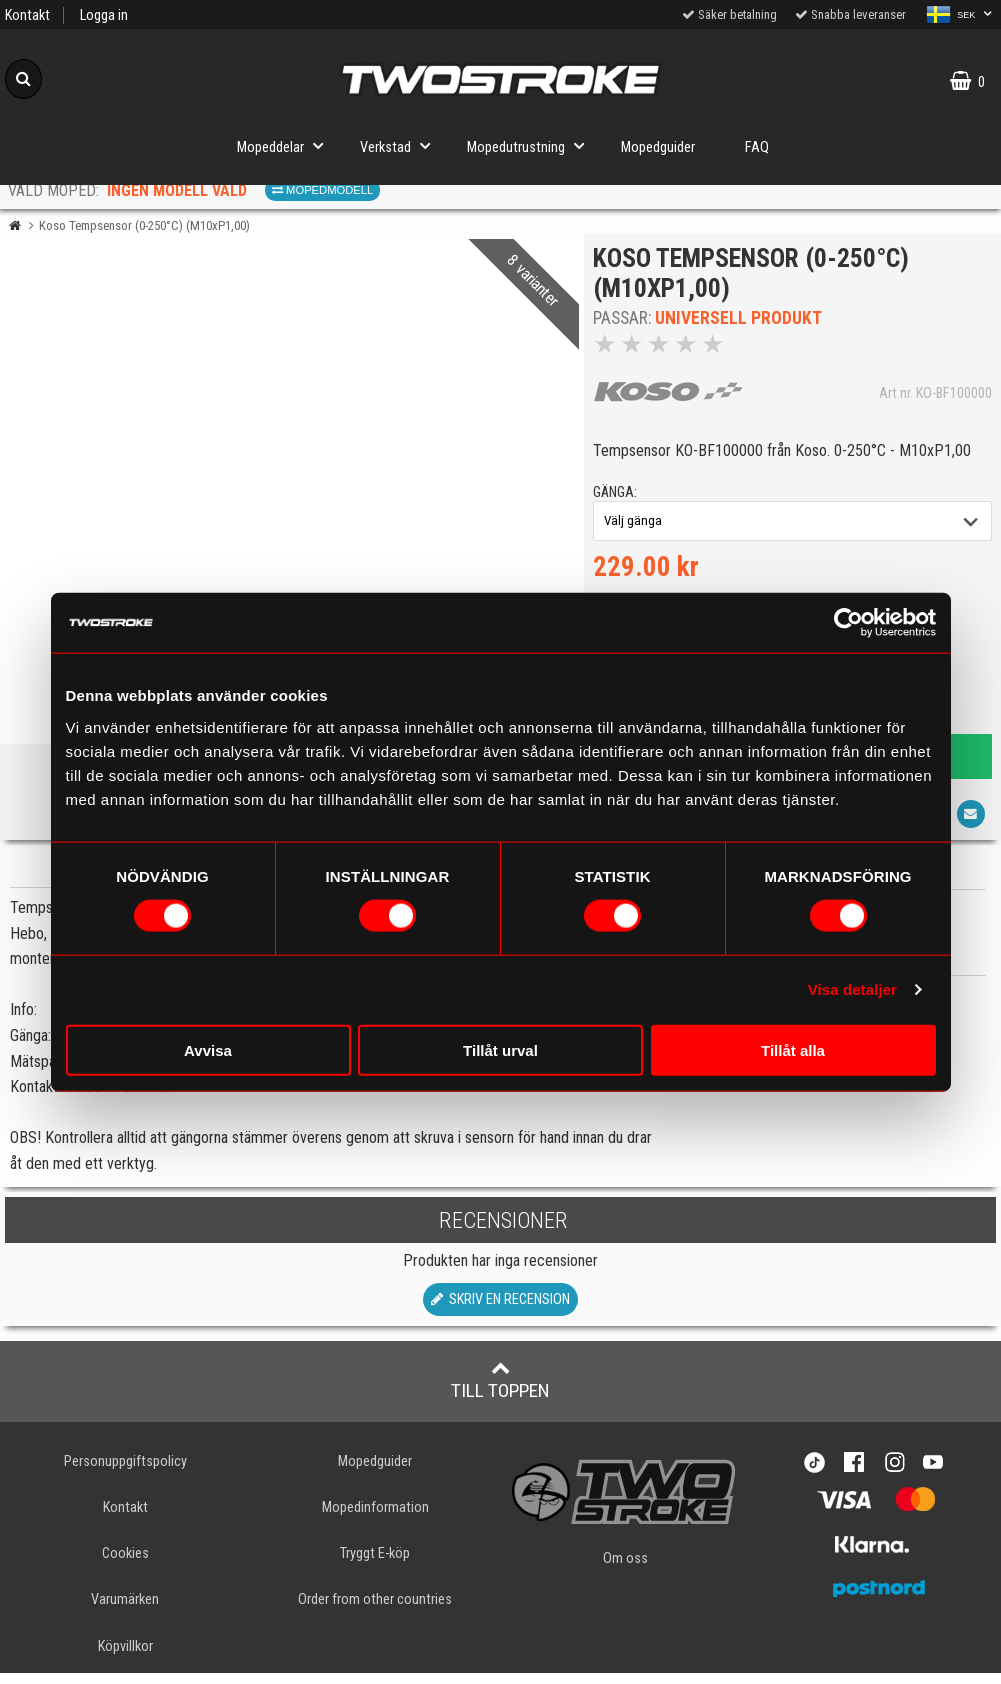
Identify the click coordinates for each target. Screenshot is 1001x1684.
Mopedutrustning (531, 145)
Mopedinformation (375, 1519)
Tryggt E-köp (375, 1565)
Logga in (104, 15)
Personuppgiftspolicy (125, 1473)
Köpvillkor (125, 1657)
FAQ (757, 147)
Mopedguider (658, 147)
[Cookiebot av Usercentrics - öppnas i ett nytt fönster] (848, 623)
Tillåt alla (793, 1049)
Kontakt (27, 15)
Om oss (625, 1570)
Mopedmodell (322, 190)
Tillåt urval (500, 1049)
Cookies (125, 1565)
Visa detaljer (852, 989)
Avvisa (208, 1049)
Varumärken (125, 1611)
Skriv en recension (500, 1311)
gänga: (621, 498)
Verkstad (401, 145)
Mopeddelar (286, 145)
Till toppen (500, 1392)
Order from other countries (375, 1611)
